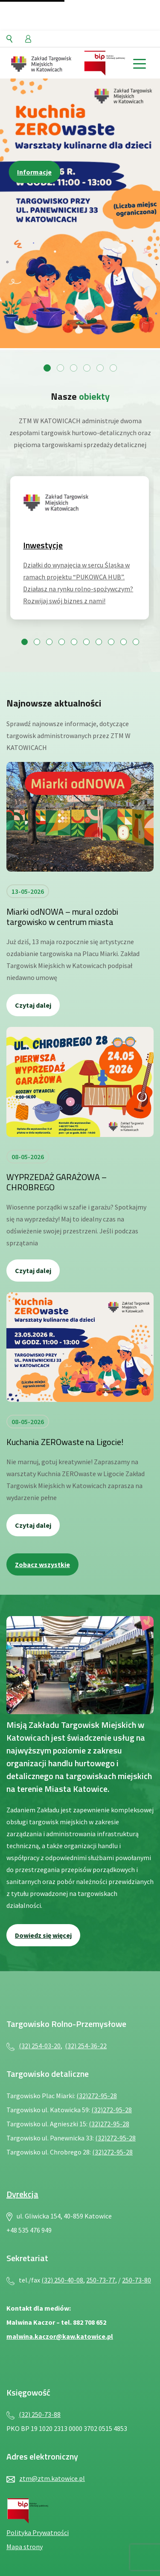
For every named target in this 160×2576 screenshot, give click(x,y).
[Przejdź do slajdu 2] (60, 368)
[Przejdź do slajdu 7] (99, 642)
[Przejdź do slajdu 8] (111, 642)
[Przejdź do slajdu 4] (86, 368)
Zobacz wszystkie (42, 1564)
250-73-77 (100, 2280)
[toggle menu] (139, 63)
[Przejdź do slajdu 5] (100, 368)
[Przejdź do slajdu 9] (123, 642)
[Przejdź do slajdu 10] (136, 642)
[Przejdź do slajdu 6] (113, 368)
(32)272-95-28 (96, 2095)
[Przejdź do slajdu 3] (73, 368)
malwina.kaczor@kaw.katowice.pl (59, 2336)
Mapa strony (24, 2546)
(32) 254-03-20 (40, 2045)
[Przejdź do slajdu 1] (47, 368)
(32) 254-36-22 (86, 2045)
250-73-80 (136, 2280)
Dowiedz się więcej (43, 1935)
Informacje (34, 172)
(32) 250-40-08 (62, 2280)
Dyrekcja (22, 2194)
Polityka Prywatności (37, 2532)
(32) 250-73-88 (40, 2414)
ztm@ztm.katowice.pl (52, 2478)
